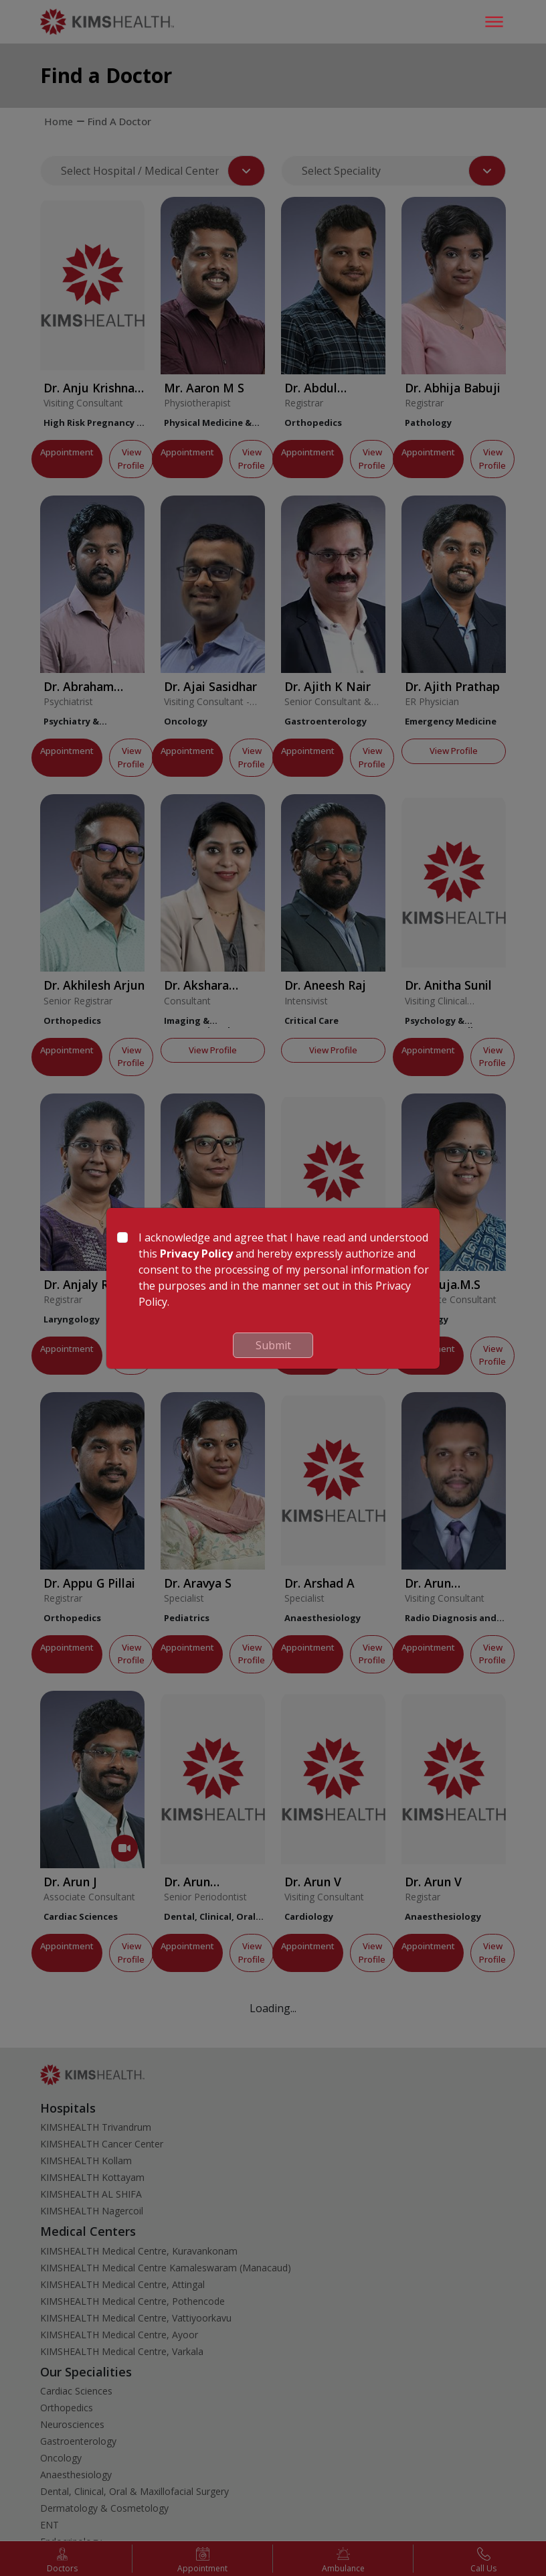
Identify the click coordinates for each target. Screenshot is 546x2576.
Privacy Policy (196, 1253)
